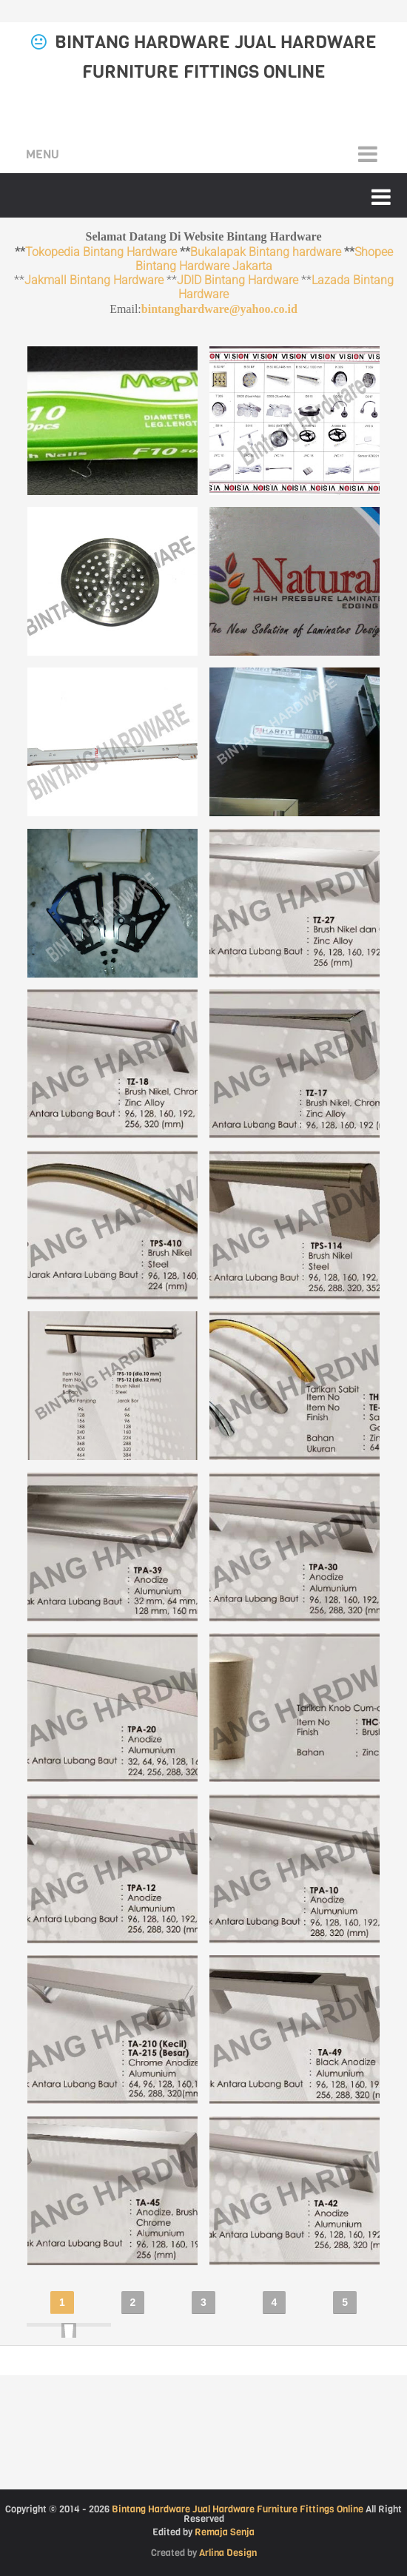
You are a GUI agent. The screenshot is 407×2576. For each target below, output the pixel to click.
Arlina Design (228, 2552)
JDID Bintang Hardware (237, 280)
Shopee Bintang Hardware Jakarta (264, 259)
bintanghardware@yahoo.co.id (219, 309)
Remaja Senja (225, 2532)
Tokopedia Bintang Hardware (101, 252)
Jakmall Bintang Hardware (94, 280)
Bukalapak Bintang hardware (265, 252)
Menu (42, 154)
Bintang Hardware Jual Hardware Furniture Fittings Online (237, 2509)
